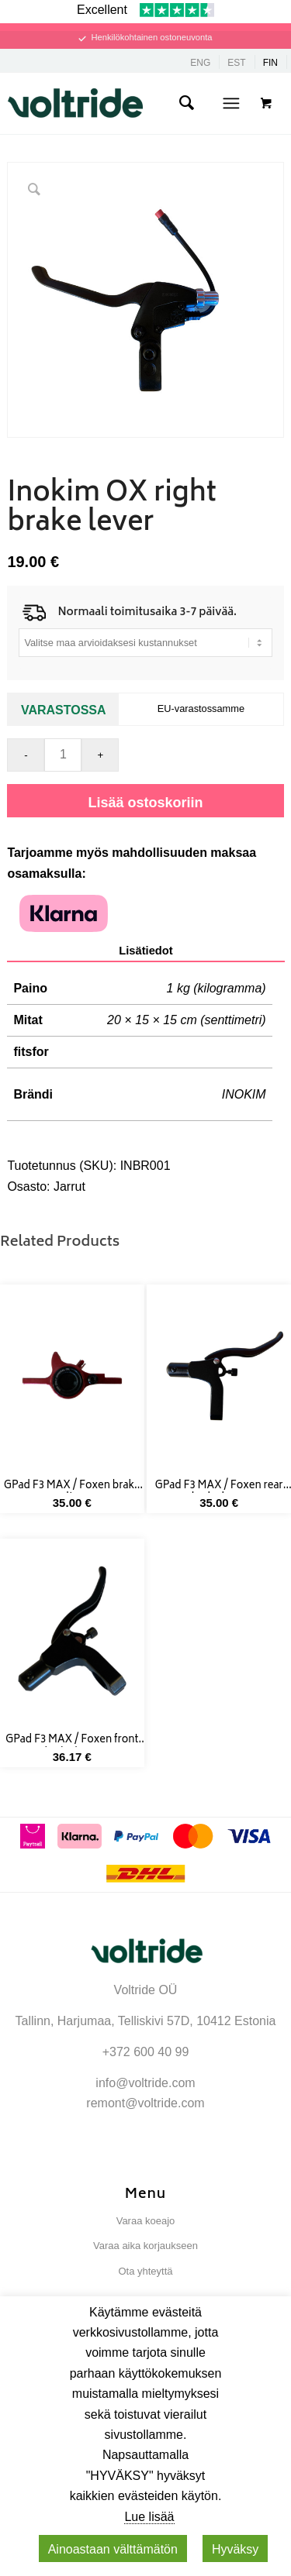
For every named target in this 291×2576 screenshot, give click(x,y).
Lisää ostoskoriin (145, 802)
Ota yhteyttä (145, 2271)
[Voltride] (124, 103)
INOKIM (244, 1094)
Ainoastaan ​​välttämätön (113, 2549)
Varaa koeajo (145, 2221)
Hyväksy (235, 2549)
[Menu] (231, 103)
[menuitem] (186, 103)
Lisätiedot (146, 950)
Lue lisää (149, 2516)
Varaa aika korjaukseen (145, 2245)
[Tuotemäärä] (62, 755)
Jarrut (69, 1186)
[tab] (145, 951)
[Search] (186, 103)
